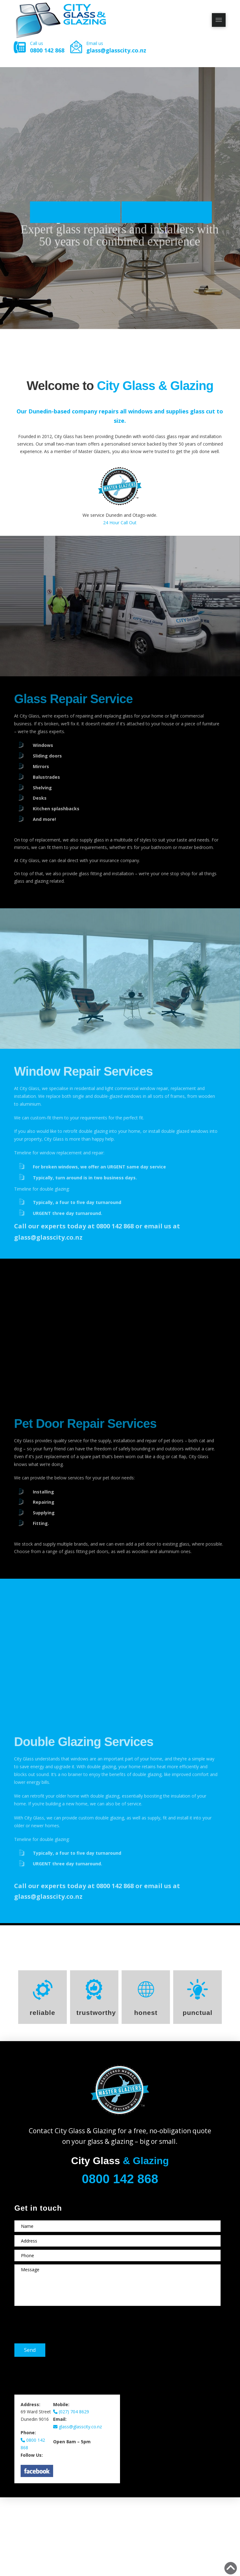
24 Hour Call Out (120, 523)
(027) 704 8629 (71, 2412)
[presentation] (61, 2321)
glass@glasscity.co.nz (116, 50)
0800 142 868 (47, 50)
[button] (219, 20)
